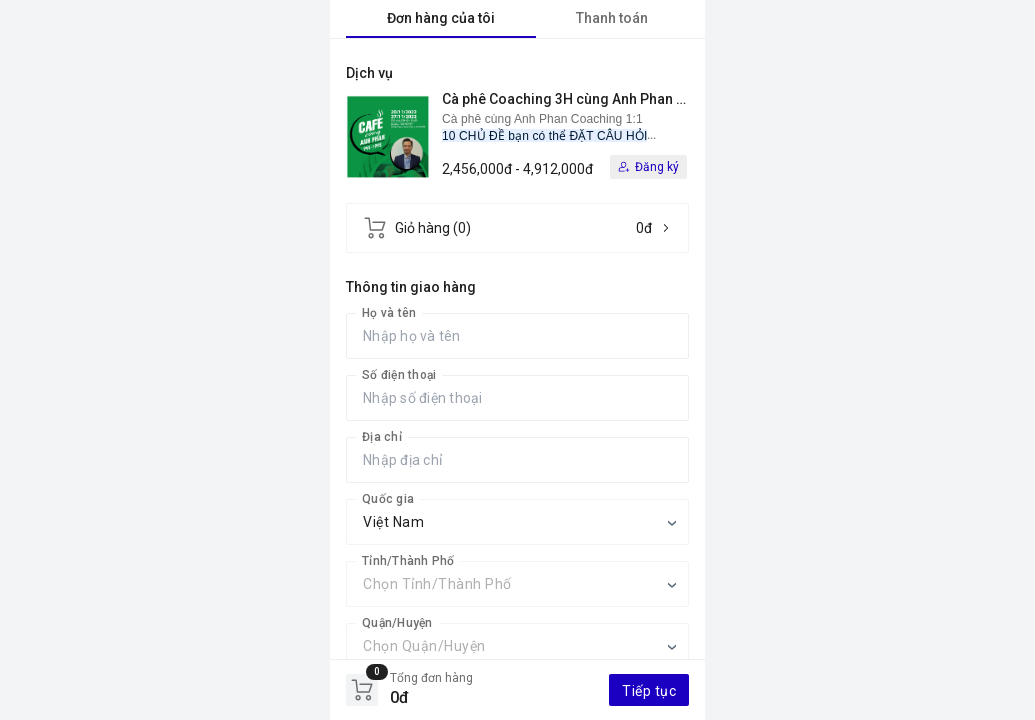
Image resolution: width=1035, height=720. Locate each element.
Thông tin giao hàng (411, 287)
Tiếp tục (649, 691)
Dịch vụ (369, 73)
